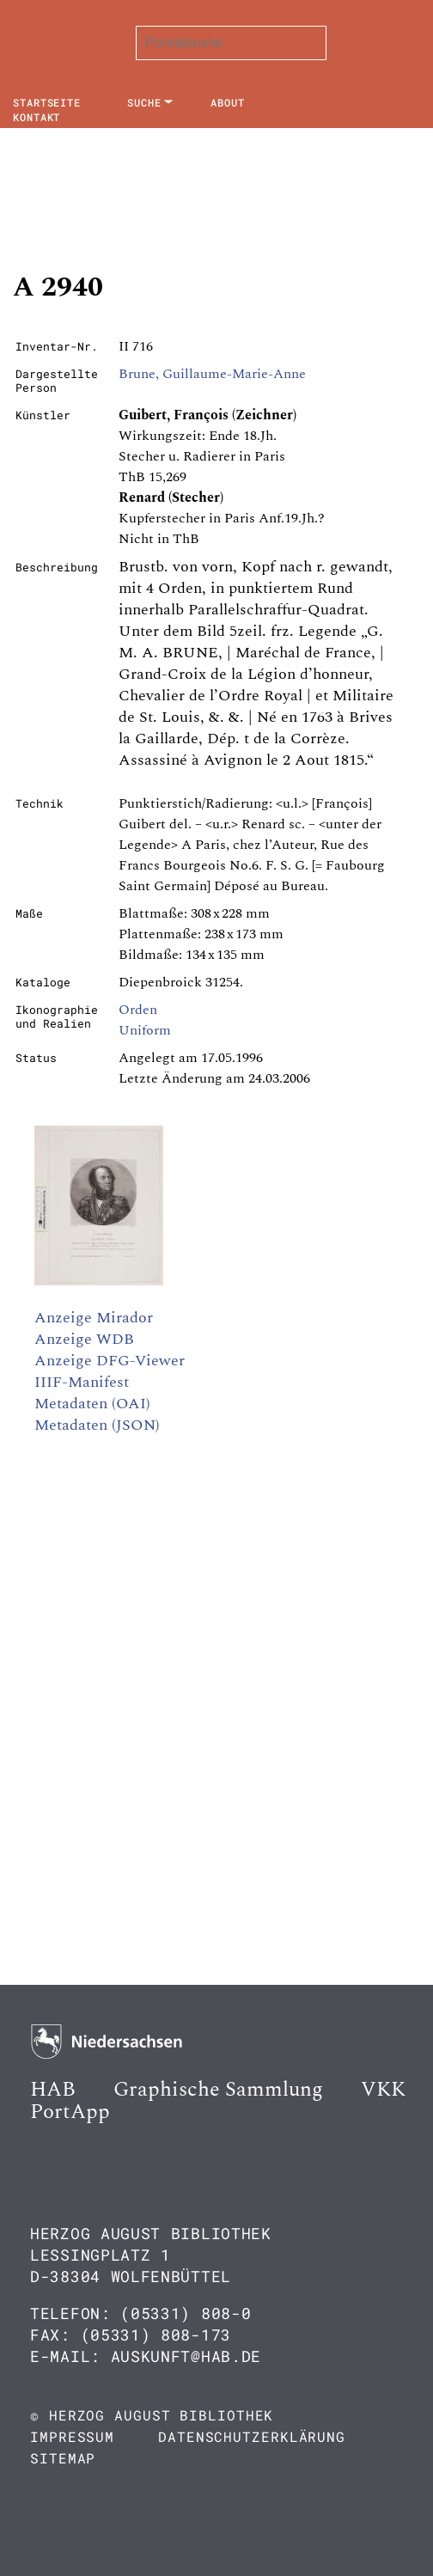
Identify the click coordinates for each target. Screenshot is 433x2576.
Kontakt (36, 117)
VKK (383, 2089)
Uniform (145, 1030)
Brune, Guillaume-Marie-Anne (212, 373)
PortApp (70, 2112)
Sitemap (62, 2458)
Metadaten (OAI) (92, 1403)
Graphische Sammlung (218, 2089)
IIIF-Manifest (81, 1382)
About (227, 102)
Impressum (72, 2436)
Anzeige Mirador (93, 1317)
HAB (53, 2089)
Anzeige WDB (84, 1339)
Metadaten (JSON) (97, 1425)
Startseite (47, 102)
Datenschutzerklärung (251, 2436)
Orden (138, 1009)
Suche (144, 102)
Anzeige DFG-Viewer (109, 1360)
